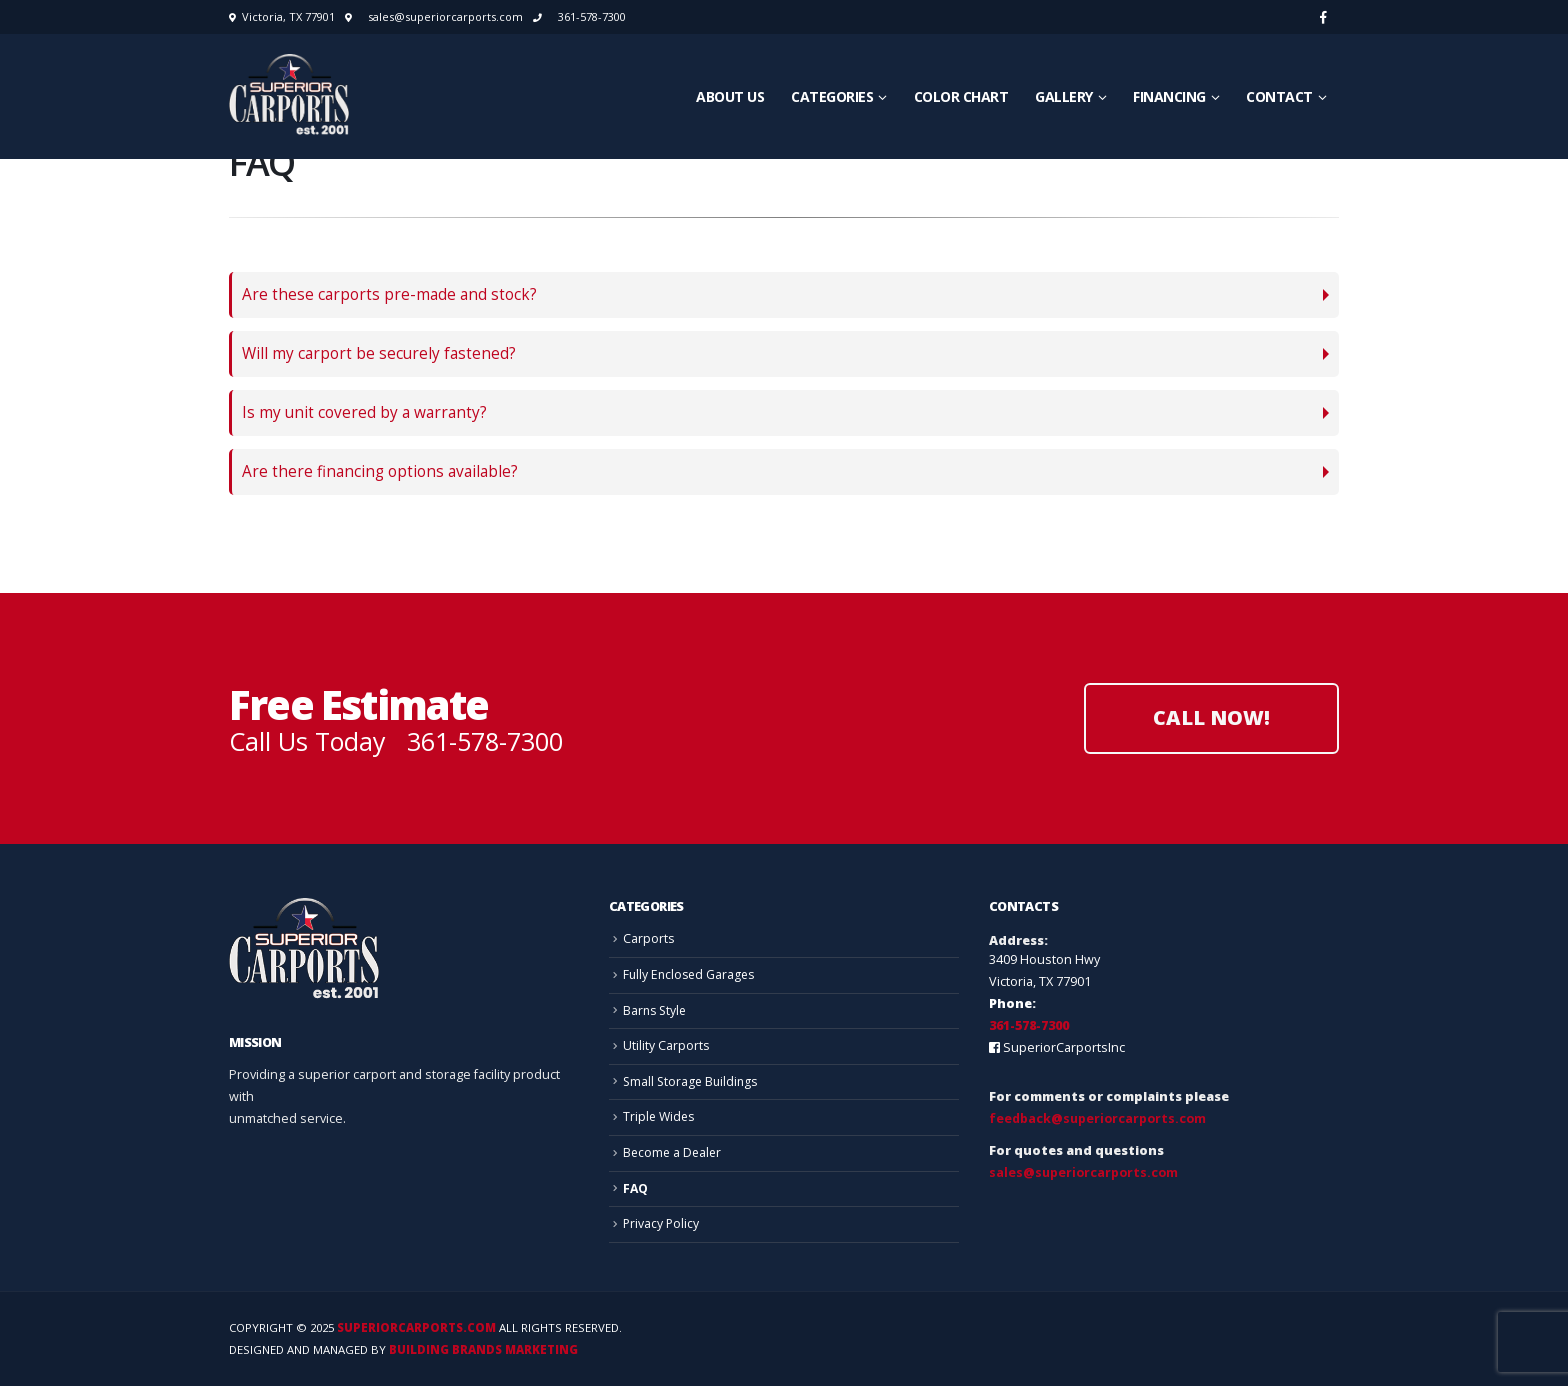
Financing (1169, 96)
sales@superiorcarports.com (445, 16)
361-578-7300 (592, 16)
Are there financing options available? (380, 471)
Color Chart (961, 96)
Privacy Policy (662, 1223)
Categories (832, 96)
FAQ (636, 1188)
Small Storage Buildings (693, 1081)
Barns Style (656, 1010)
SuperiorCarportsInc (1064, 1047)
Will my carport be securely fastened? (379, 353)
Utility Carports (666, 1045)
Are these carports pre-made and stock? (389, 294)
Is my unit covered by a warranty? (364, 412)
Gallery (1064, 96)
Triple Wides (660, 1116)
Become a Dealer (674, 1152)
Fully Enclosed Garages (691, 974)
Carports (649, 938)
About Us (730, 96)
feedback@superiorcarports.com (1097, 1118)
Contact (1279, 96)
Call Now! (1211, 717)
